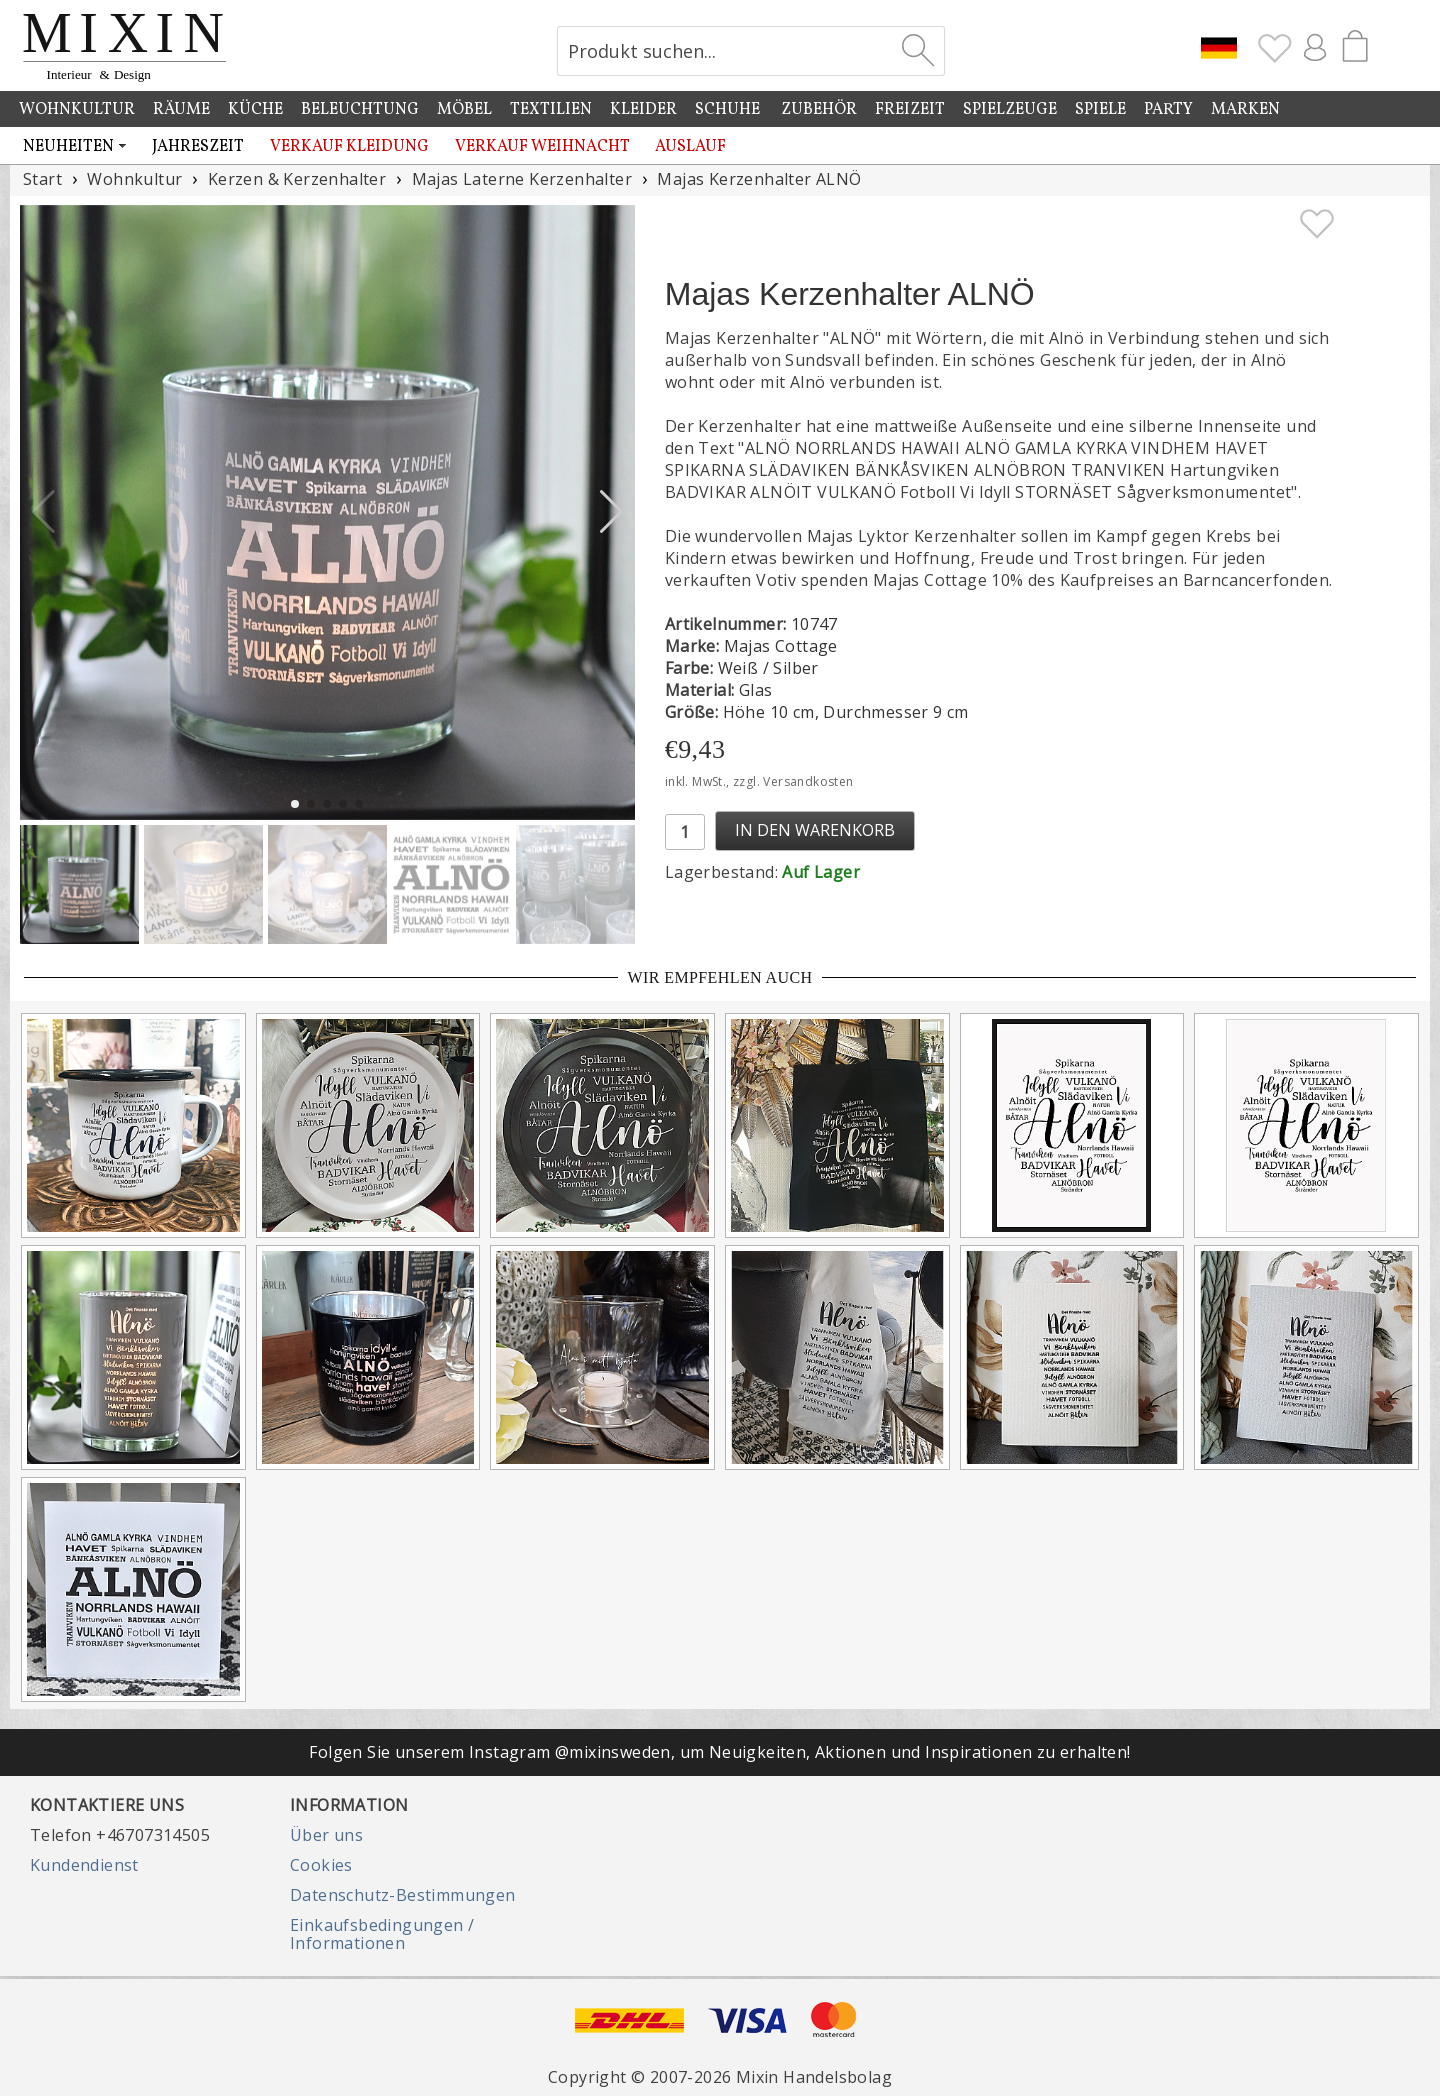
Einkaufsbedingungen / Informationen (382, 1934)
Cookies (321, 1865)
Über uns (326, 1835)
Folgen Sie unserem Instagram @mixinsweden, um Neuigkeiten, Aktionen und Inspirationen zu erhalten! (719, 1752)
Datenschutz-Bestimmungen (403, 1895)
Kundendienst (84, 1865)
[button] (611, 512)
